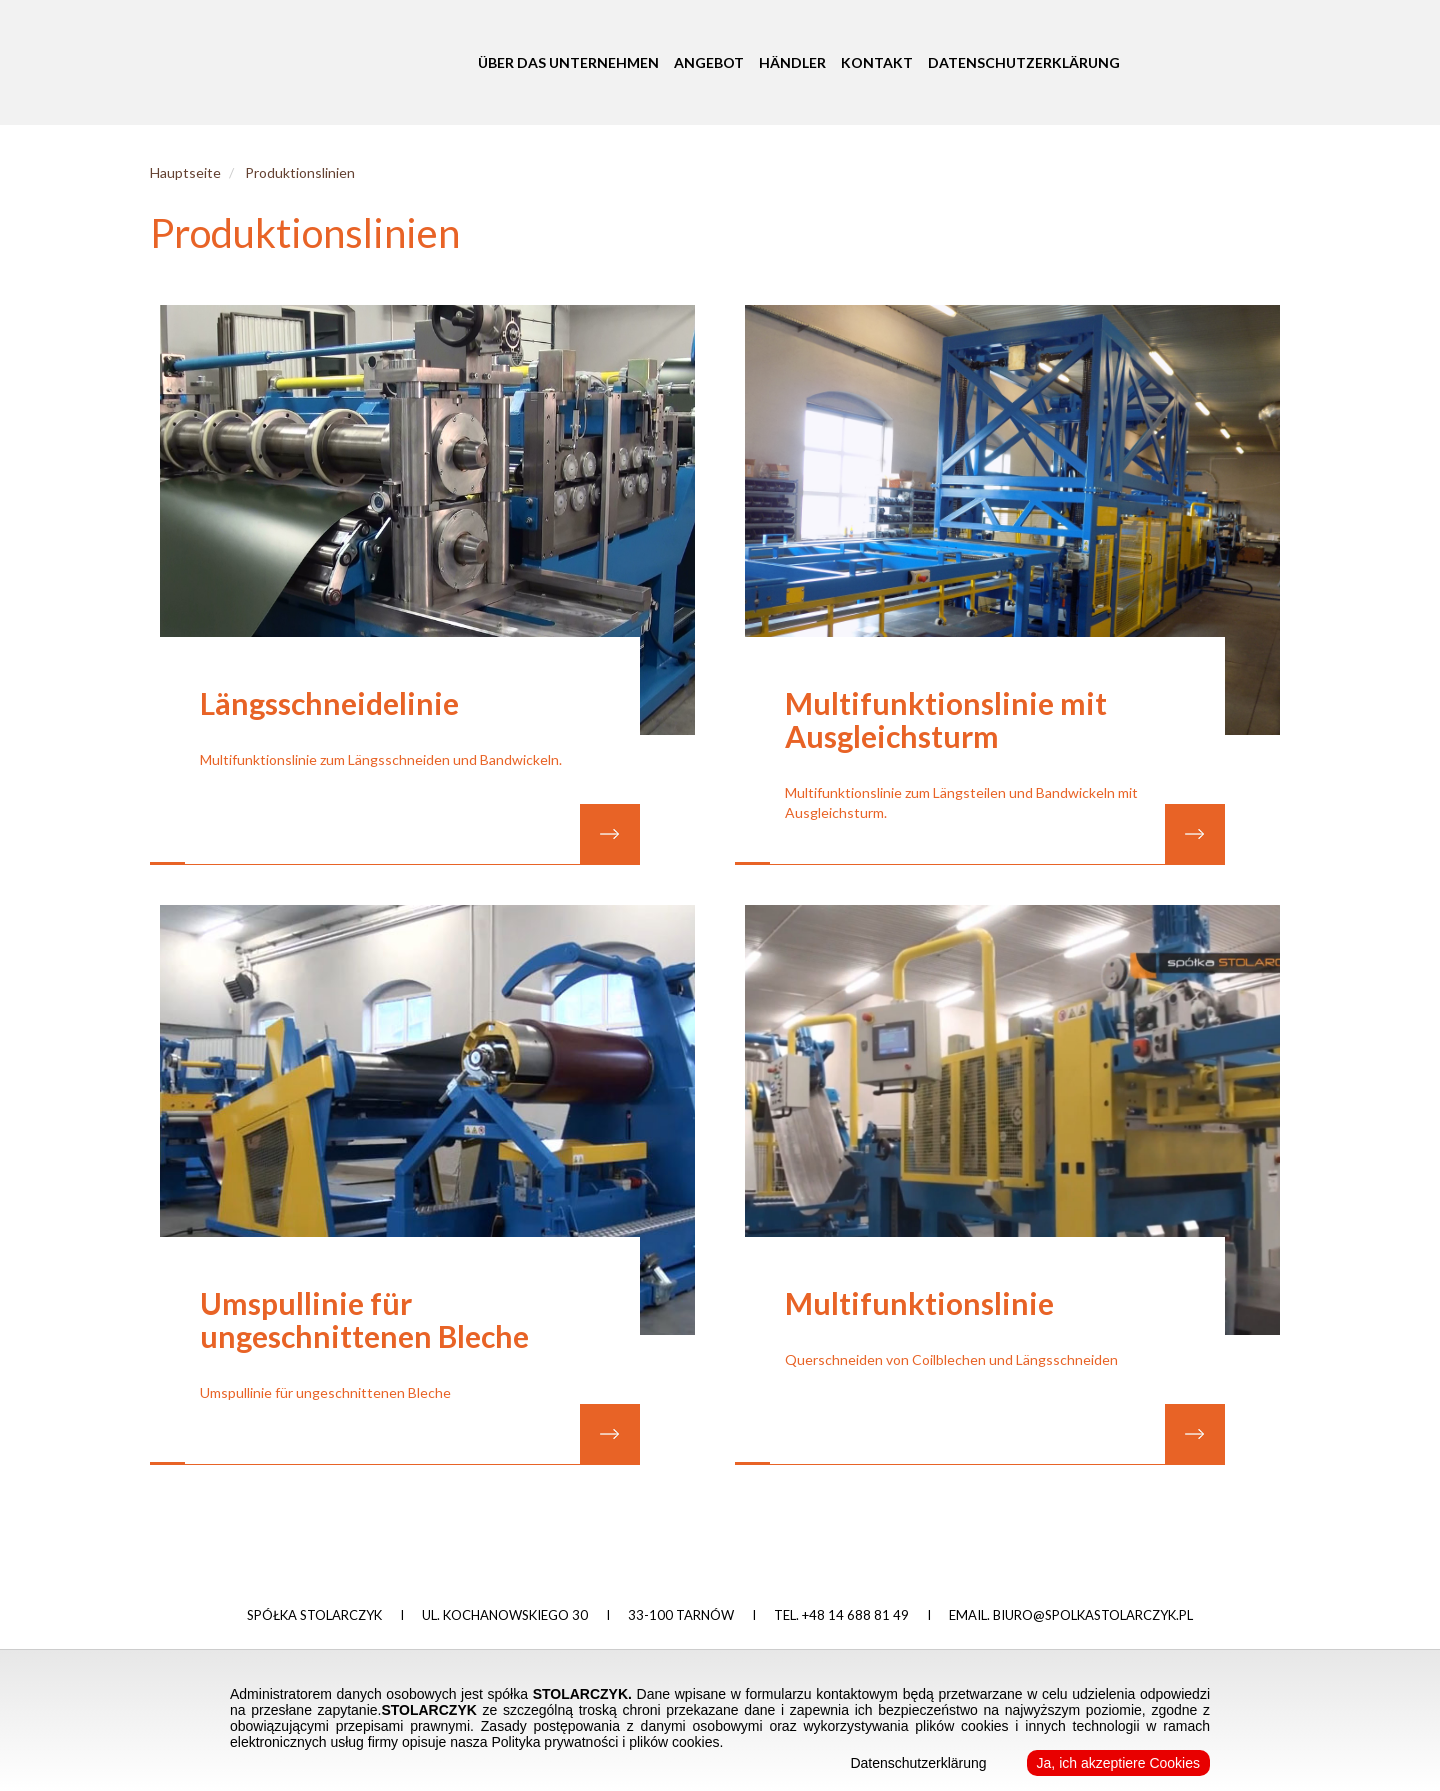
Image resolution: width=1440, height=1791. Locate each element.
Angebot (709, 61)
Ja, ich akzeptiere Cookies (1118, 1763)
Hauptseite (185, 172)
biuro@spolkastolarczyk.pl (1093, 1615)
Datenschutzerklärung (1024, 61)
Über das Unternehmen (568, 61)
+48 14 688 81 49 (855, 1615)
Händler (792, 61)
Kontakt (877, 61)
